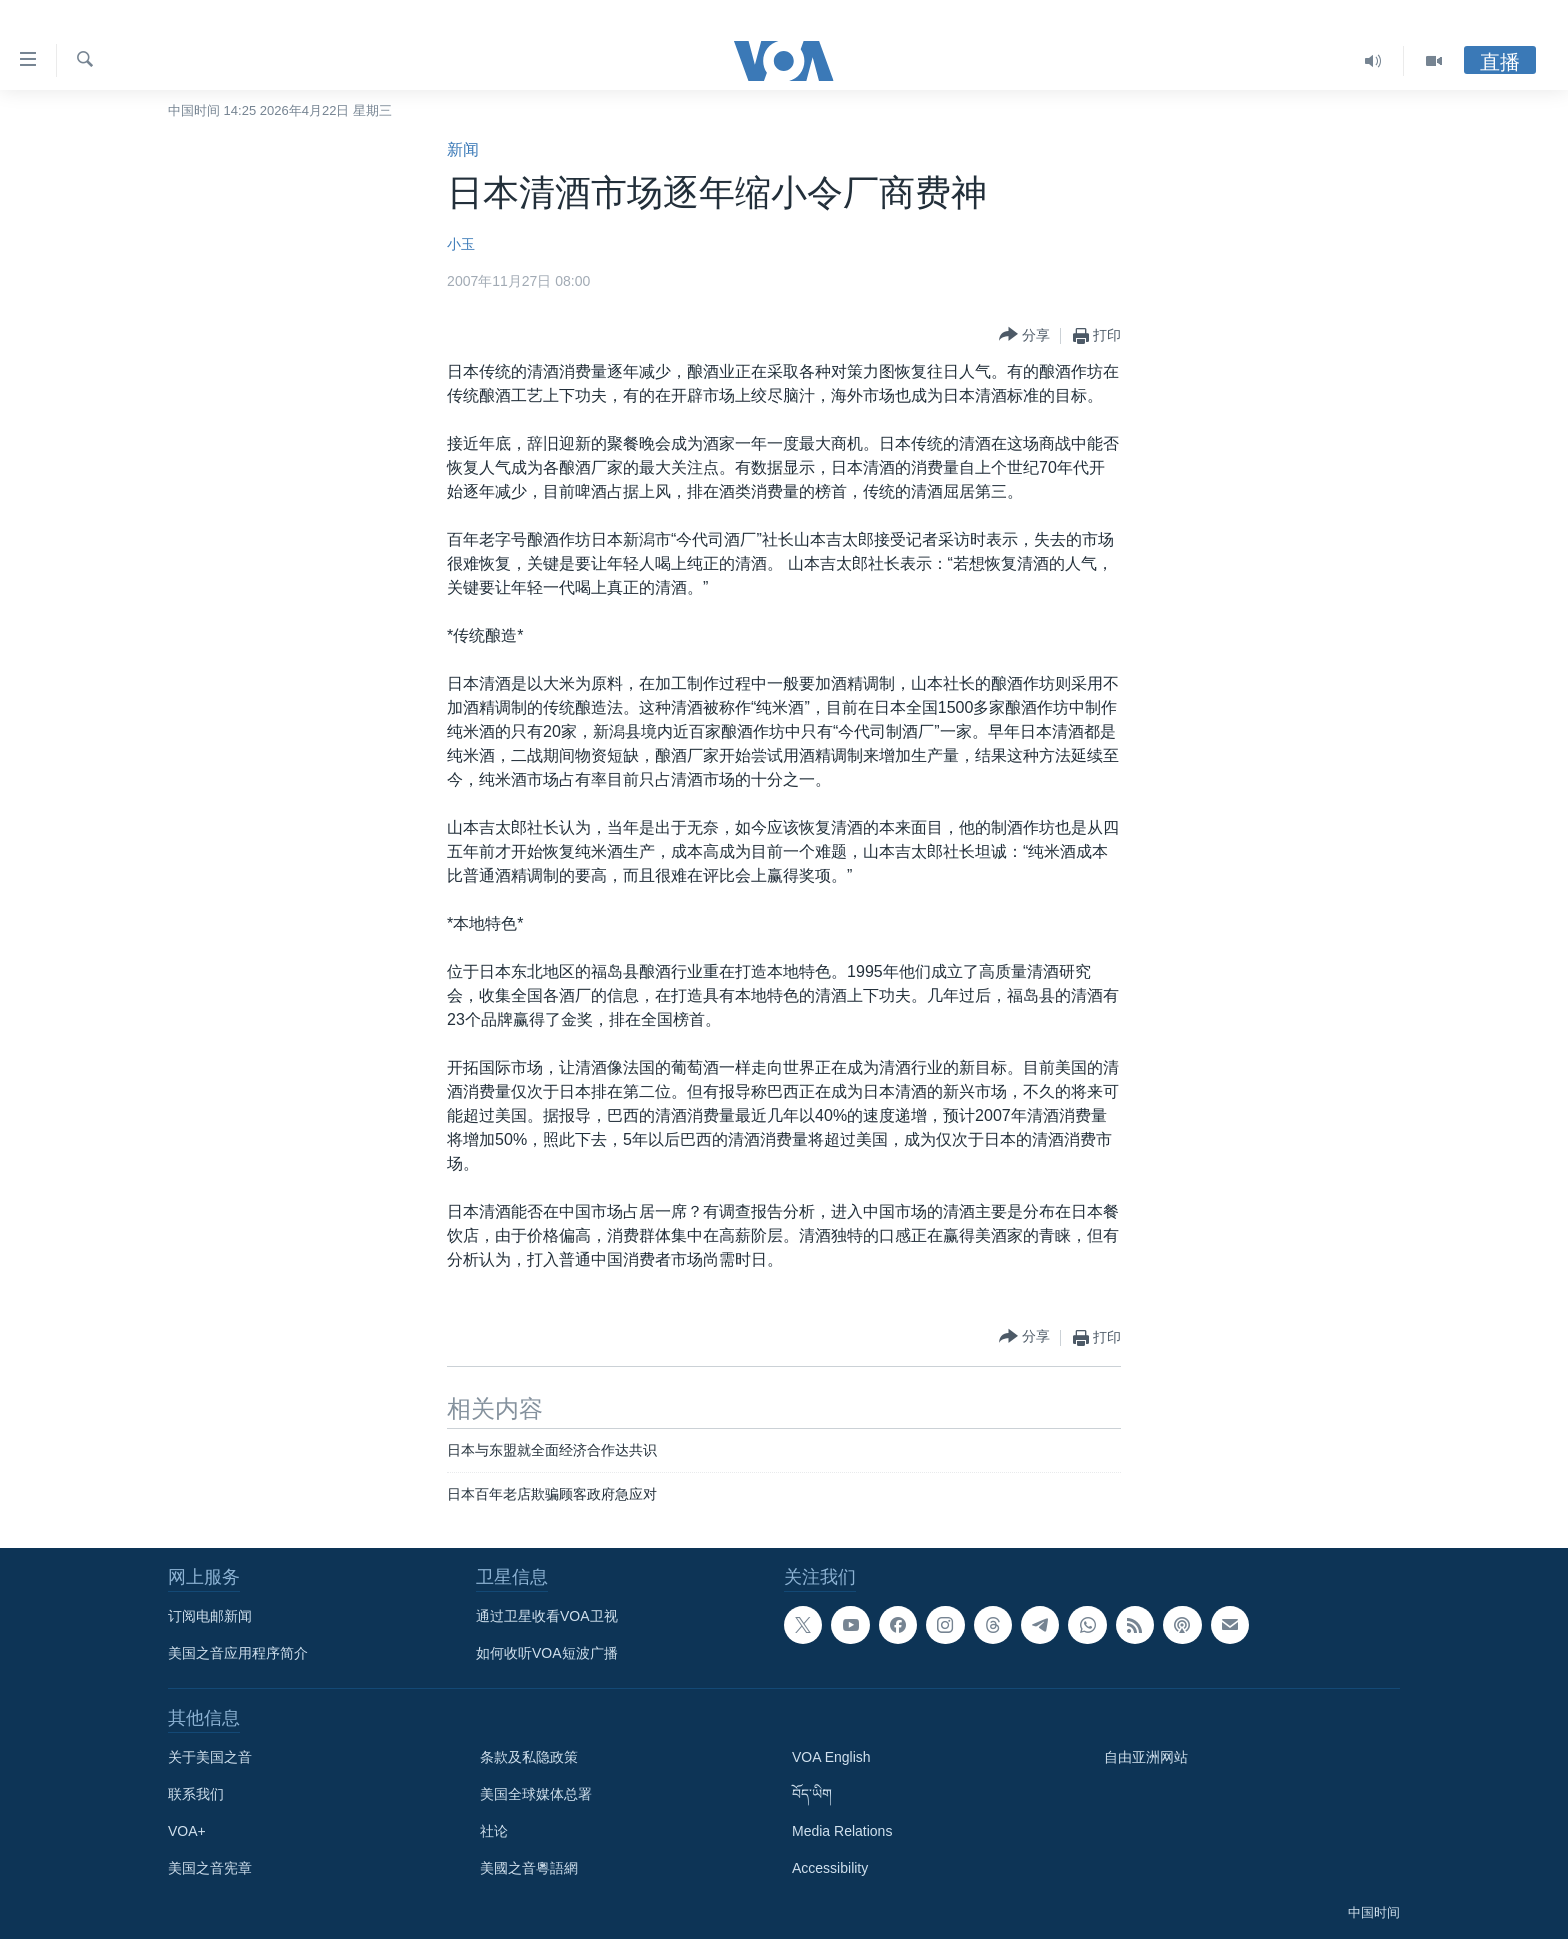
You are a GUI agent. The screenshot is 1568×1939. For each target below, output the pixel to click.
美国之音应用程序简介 (238, 1653)
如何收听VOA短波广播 (547, 1653)
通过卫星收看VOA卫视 (547, 1616)
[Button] (1024, 335)
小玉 (461, 244)
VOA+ (187, 1831)
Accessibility (830, 1868)
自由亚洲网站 (1146, 1757)
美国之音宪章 (210, 1868)
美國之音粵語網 (529, 1868)
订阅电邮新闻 (210, 1616)
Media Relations (842, 1831)
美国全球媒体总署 (536, 1794)
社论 (494, 1831)
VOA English (831, 1757)
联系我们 (196, 1794)
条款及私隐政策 (529, 1757)
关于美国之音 (210, 1757)
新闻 (463, 149)
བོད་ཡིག (812, 1794)
